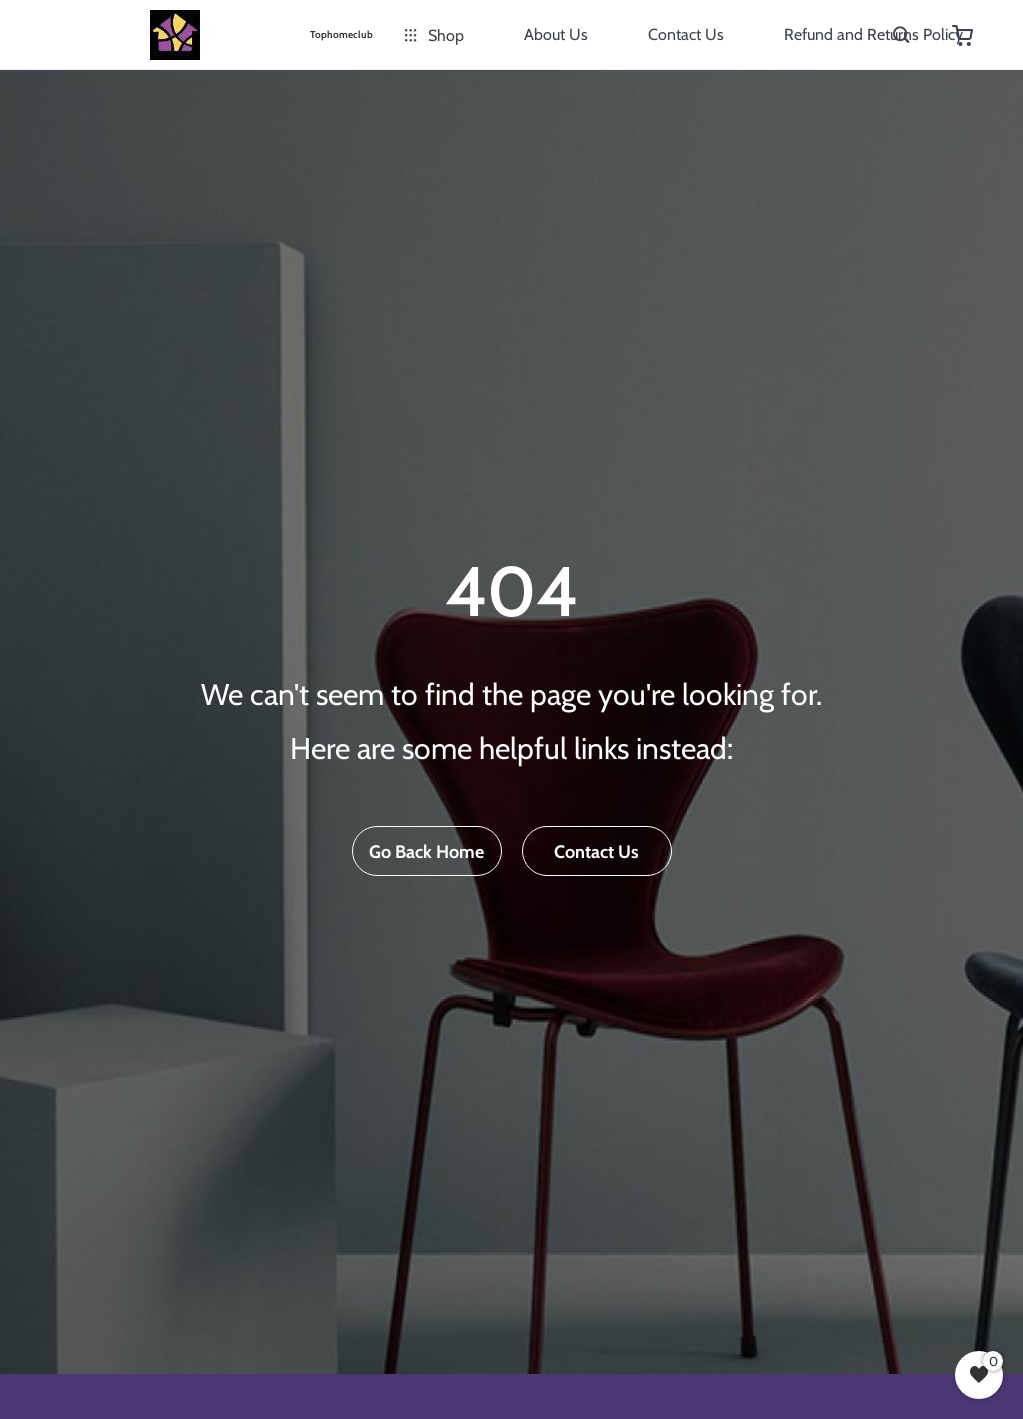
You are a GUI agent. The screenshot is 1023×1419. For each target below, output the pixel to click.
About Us (556, 34)
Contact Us (686, 34)
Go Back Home (426, 852)
